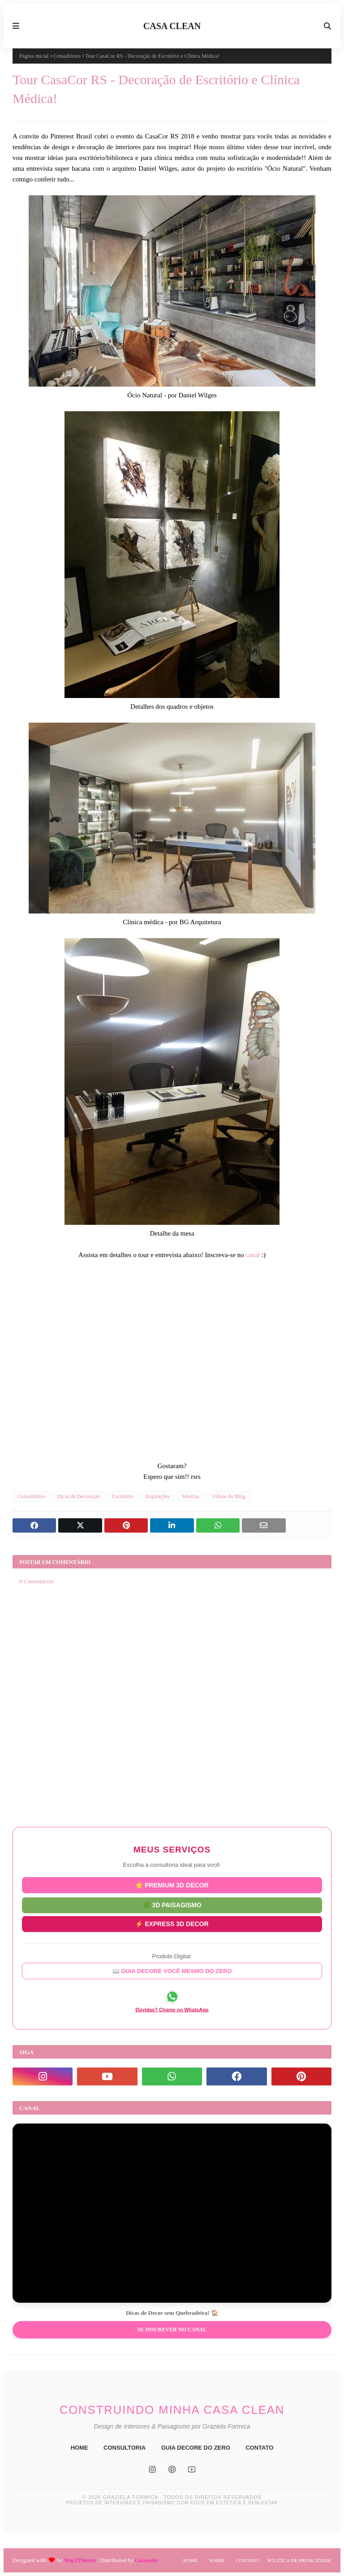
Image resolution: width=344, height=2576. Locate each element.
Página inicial (34, 56)
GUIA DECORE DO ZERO (195, 2447)
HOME (79, 2447)
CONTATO (259, 2447)
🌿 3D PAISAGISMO (171, 1904)
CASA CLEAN (172, 26)
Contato (247, 2560)
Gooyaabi (146, 2560)
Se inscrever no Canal (171, 2329)
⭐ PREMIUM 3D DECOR (171, 1885)
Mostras (190, 1496)
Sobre (216, 2560)
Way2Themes (80, 2560)
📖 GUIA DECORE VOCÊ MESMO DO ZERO (172, 1971)
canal (253, 1254)
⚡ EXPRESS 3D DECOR (171, 1923)
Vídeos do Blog (228, 1496)
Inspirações (158, 1496)
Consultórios (67, 56)
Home (190, 2560)
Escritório (122, 1496)
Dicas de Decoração (78, 1496)
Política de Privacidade (299, 2560)
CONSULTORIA (124, 2447)
